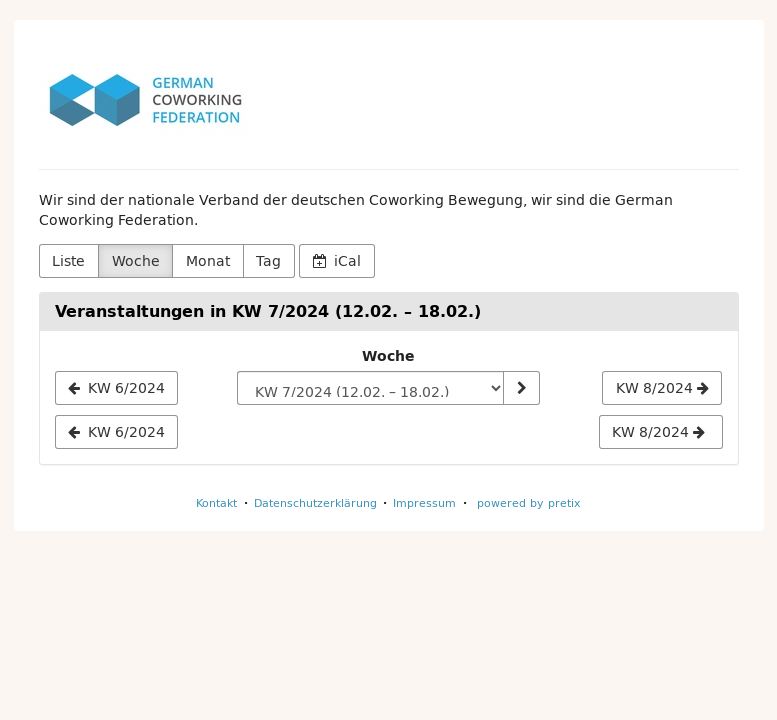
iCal (337, 261)
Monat (208, 261)
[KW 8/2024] (662, 388)
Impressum (424, 502)
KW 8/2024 (658, 432)
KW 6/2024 (116, 432)
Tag (268, 261)
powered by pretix (529, 502)
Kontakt (216, 502)
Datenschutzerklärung (315, 502)
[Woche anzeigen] (521, 388)
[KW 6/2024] (117, 388)
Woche (136, 261)
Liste (68, 261)
